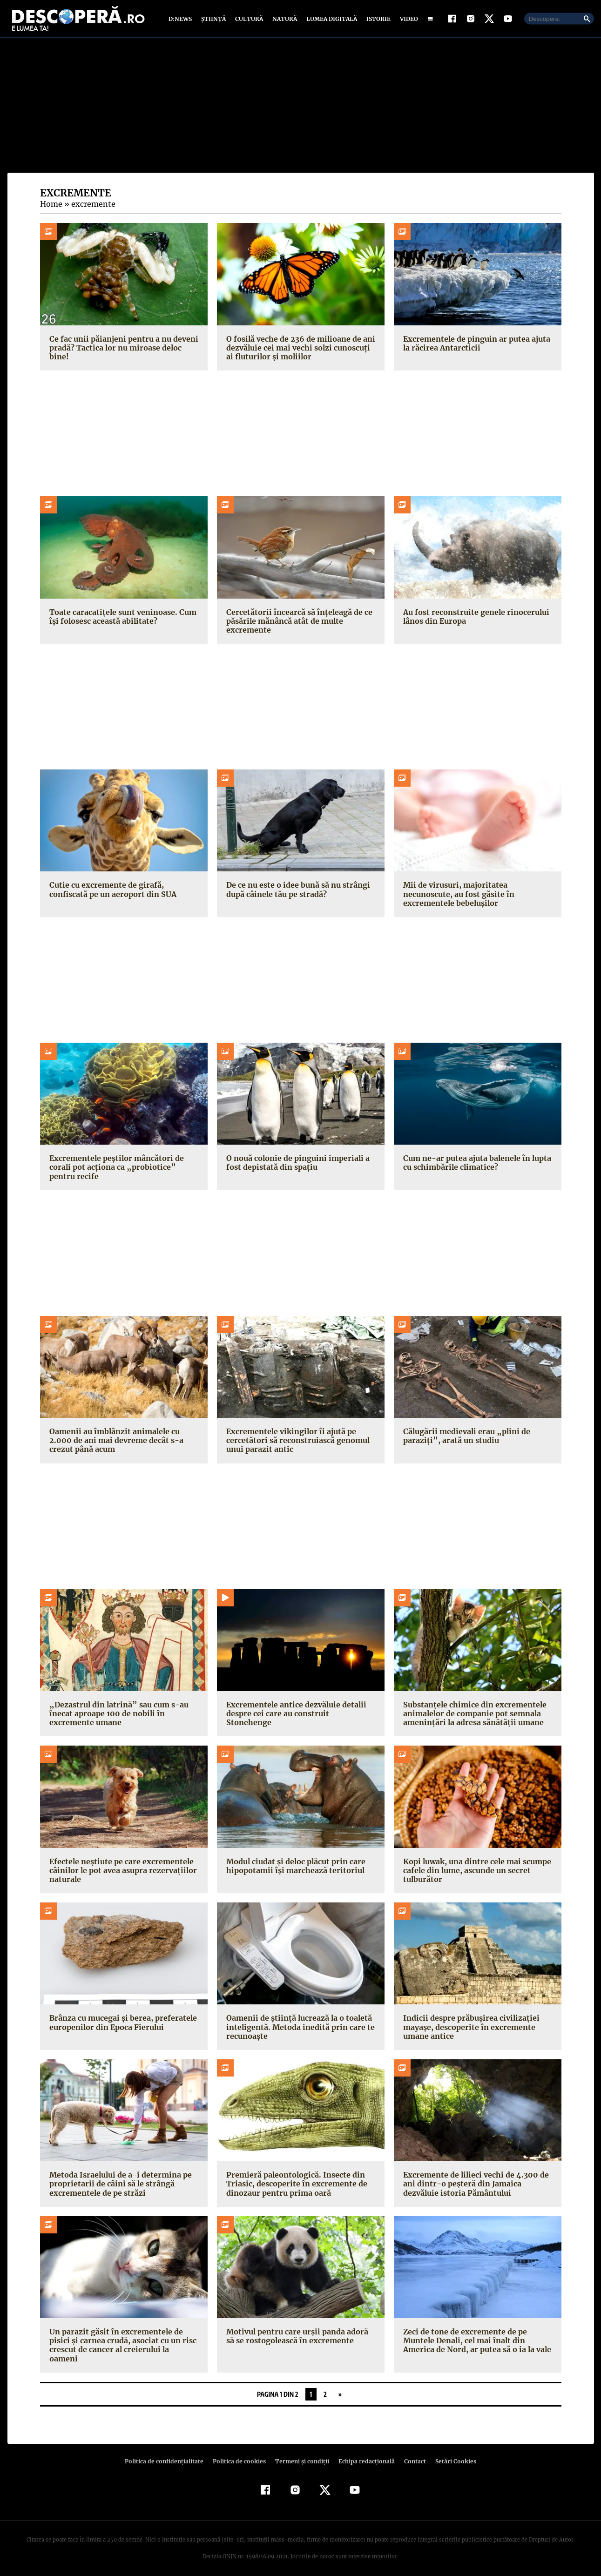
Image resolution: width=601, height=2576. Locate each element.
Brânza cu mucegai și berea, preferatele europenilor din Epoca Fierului (121, 2025)
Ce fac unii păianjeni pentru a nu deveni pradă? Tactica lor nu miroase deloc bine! (122, 349)
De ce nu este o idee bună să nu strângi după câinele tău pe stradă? (297, 892)
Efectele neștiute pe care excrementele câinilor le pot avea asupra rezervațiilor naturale (120, 1872)
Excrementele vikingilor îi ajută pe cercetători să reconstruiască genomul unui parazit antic (295, 1442)
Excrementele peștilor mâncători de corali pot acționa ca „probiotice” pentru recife (122, 1169)
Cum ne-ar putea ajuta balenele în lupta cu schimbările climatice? (475, 1165)
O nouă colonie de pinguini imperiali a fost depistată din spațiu (296, 1165)
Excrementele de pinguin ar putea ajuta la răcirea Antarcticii (475, 345)
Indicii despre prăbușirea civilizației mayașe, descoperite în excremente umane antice (468, 2029)
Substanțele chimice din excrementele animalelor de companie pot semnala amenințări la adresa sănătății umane (473, 1715)
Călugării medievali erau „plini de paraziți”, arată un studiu (464, 1438)
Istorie (377, 19)
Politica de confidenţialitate (168, 2454)
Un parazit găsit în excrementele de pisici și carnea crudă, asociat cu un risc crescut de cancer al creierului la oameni (122, 2342)
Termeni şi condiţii (301, 2454)
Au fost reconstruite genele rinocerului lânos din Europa (473, 618)
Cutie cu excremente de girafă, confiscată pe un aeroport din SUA (111, 892)
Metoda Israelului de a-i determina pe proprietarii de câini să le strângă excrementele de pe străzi (118, 2185)
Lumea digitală (330, 19)
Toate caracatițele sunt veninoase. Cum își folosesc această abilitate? (120, 618)
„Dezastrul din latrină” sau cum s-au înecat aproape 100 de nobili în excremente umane (115, 1715)
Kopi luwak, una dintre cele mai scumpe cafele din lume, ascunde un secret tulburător (476, 1872)
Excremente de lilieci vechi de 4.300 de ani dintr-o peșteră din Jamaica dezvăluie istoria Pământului (474, 2185)
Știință (214, 19)
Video (407, 19)
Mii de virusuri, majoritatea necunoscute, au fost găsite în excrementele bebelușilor (457, 896)
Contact (411, 2454)
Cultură (249, 19)
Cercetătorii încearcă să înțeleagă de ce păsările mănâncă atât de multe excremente (297, 622)
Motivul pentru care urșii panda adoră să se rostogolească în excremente (300, 2338)
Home (50, 206)
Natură (284, 19)
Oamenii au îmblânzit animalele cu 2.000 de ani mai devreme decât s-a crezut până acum (114, 1442)
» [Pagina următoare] (340, 2387)
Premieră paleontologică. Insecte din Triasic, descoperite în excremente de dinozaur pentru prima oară (294, 2185)
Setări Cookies (451, 2454)
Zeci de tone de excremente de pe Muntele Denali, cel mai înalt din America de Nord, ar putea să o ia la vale (475, 2342)
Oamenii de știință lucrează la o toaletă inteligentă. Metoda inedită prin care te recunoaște (297, 2029)
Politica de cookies (241, 2454)
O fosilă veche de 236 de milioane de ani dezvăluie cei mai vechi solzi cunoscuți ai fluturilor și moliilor (300, 349)
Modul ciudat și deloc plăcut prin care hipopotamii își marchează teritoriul (294, 1868)
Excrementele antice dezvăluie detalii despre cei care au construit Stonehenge (299, 1711)
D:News (181, 19)
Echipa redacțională (364, 2454)
